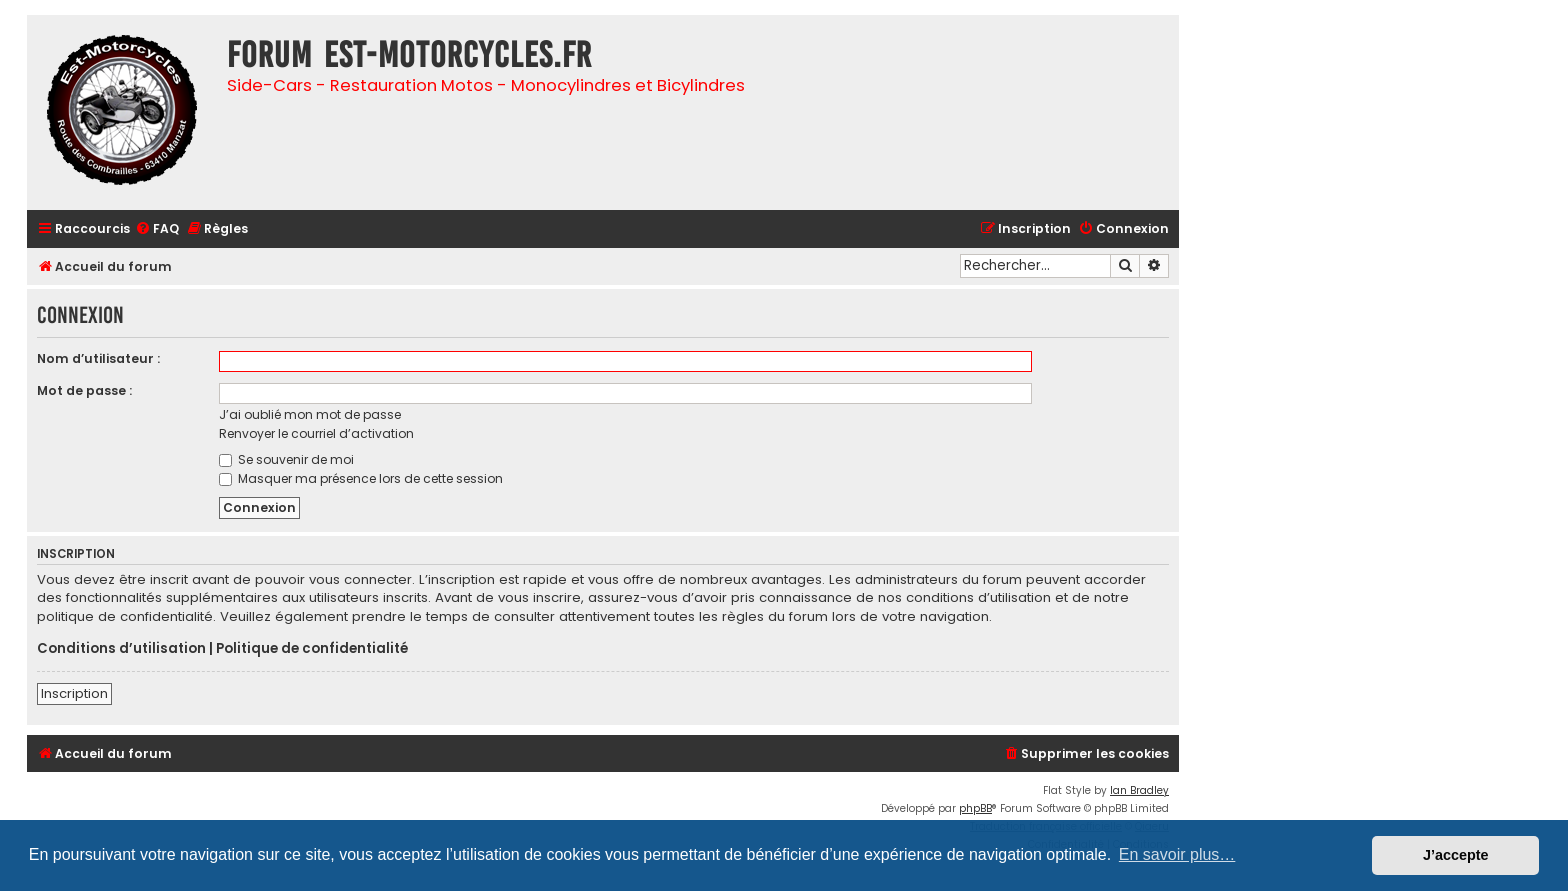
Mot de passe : (84, 390)
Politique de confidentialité (312, 649)
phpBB (975, 808)
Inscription (74, 693)
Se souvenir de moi (286, 459)
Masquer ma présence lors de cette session (361, 478)
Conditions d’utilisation (121, 649)
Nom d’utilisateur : (98, 358)
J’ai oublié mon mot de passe (310, 414)
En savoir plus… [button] (1177, 854)
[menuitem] (157, 229)
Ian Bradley (1139, 790)
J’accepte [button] (1456, 855)
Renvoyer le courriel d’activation (316, 433)
